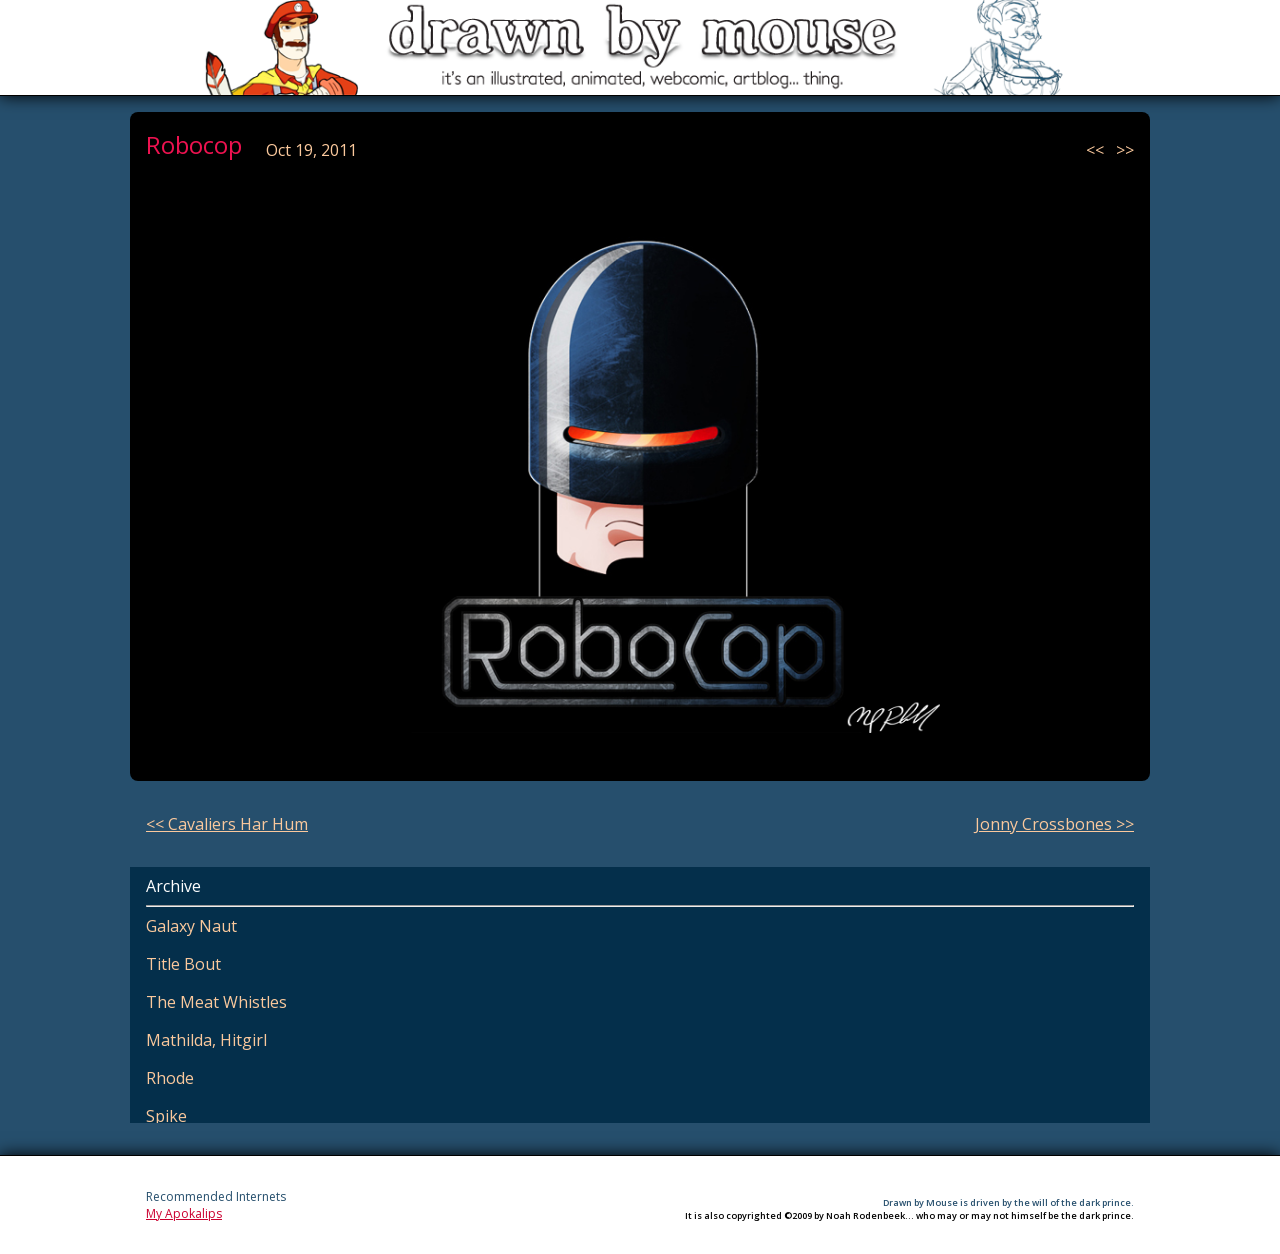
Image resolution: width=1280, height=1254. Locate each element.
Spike (166, 1116)
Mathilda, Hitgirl (206, 1040)
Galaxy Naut (191, 926)
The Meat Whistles (216, 1002)
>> (1125, 150)
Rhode (170, 1078)
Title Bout (183, 964)
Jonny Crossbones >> (1054, 824)
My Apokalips (184, 1213)
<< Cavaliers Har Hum (227, 824)
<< (1097, 150)
